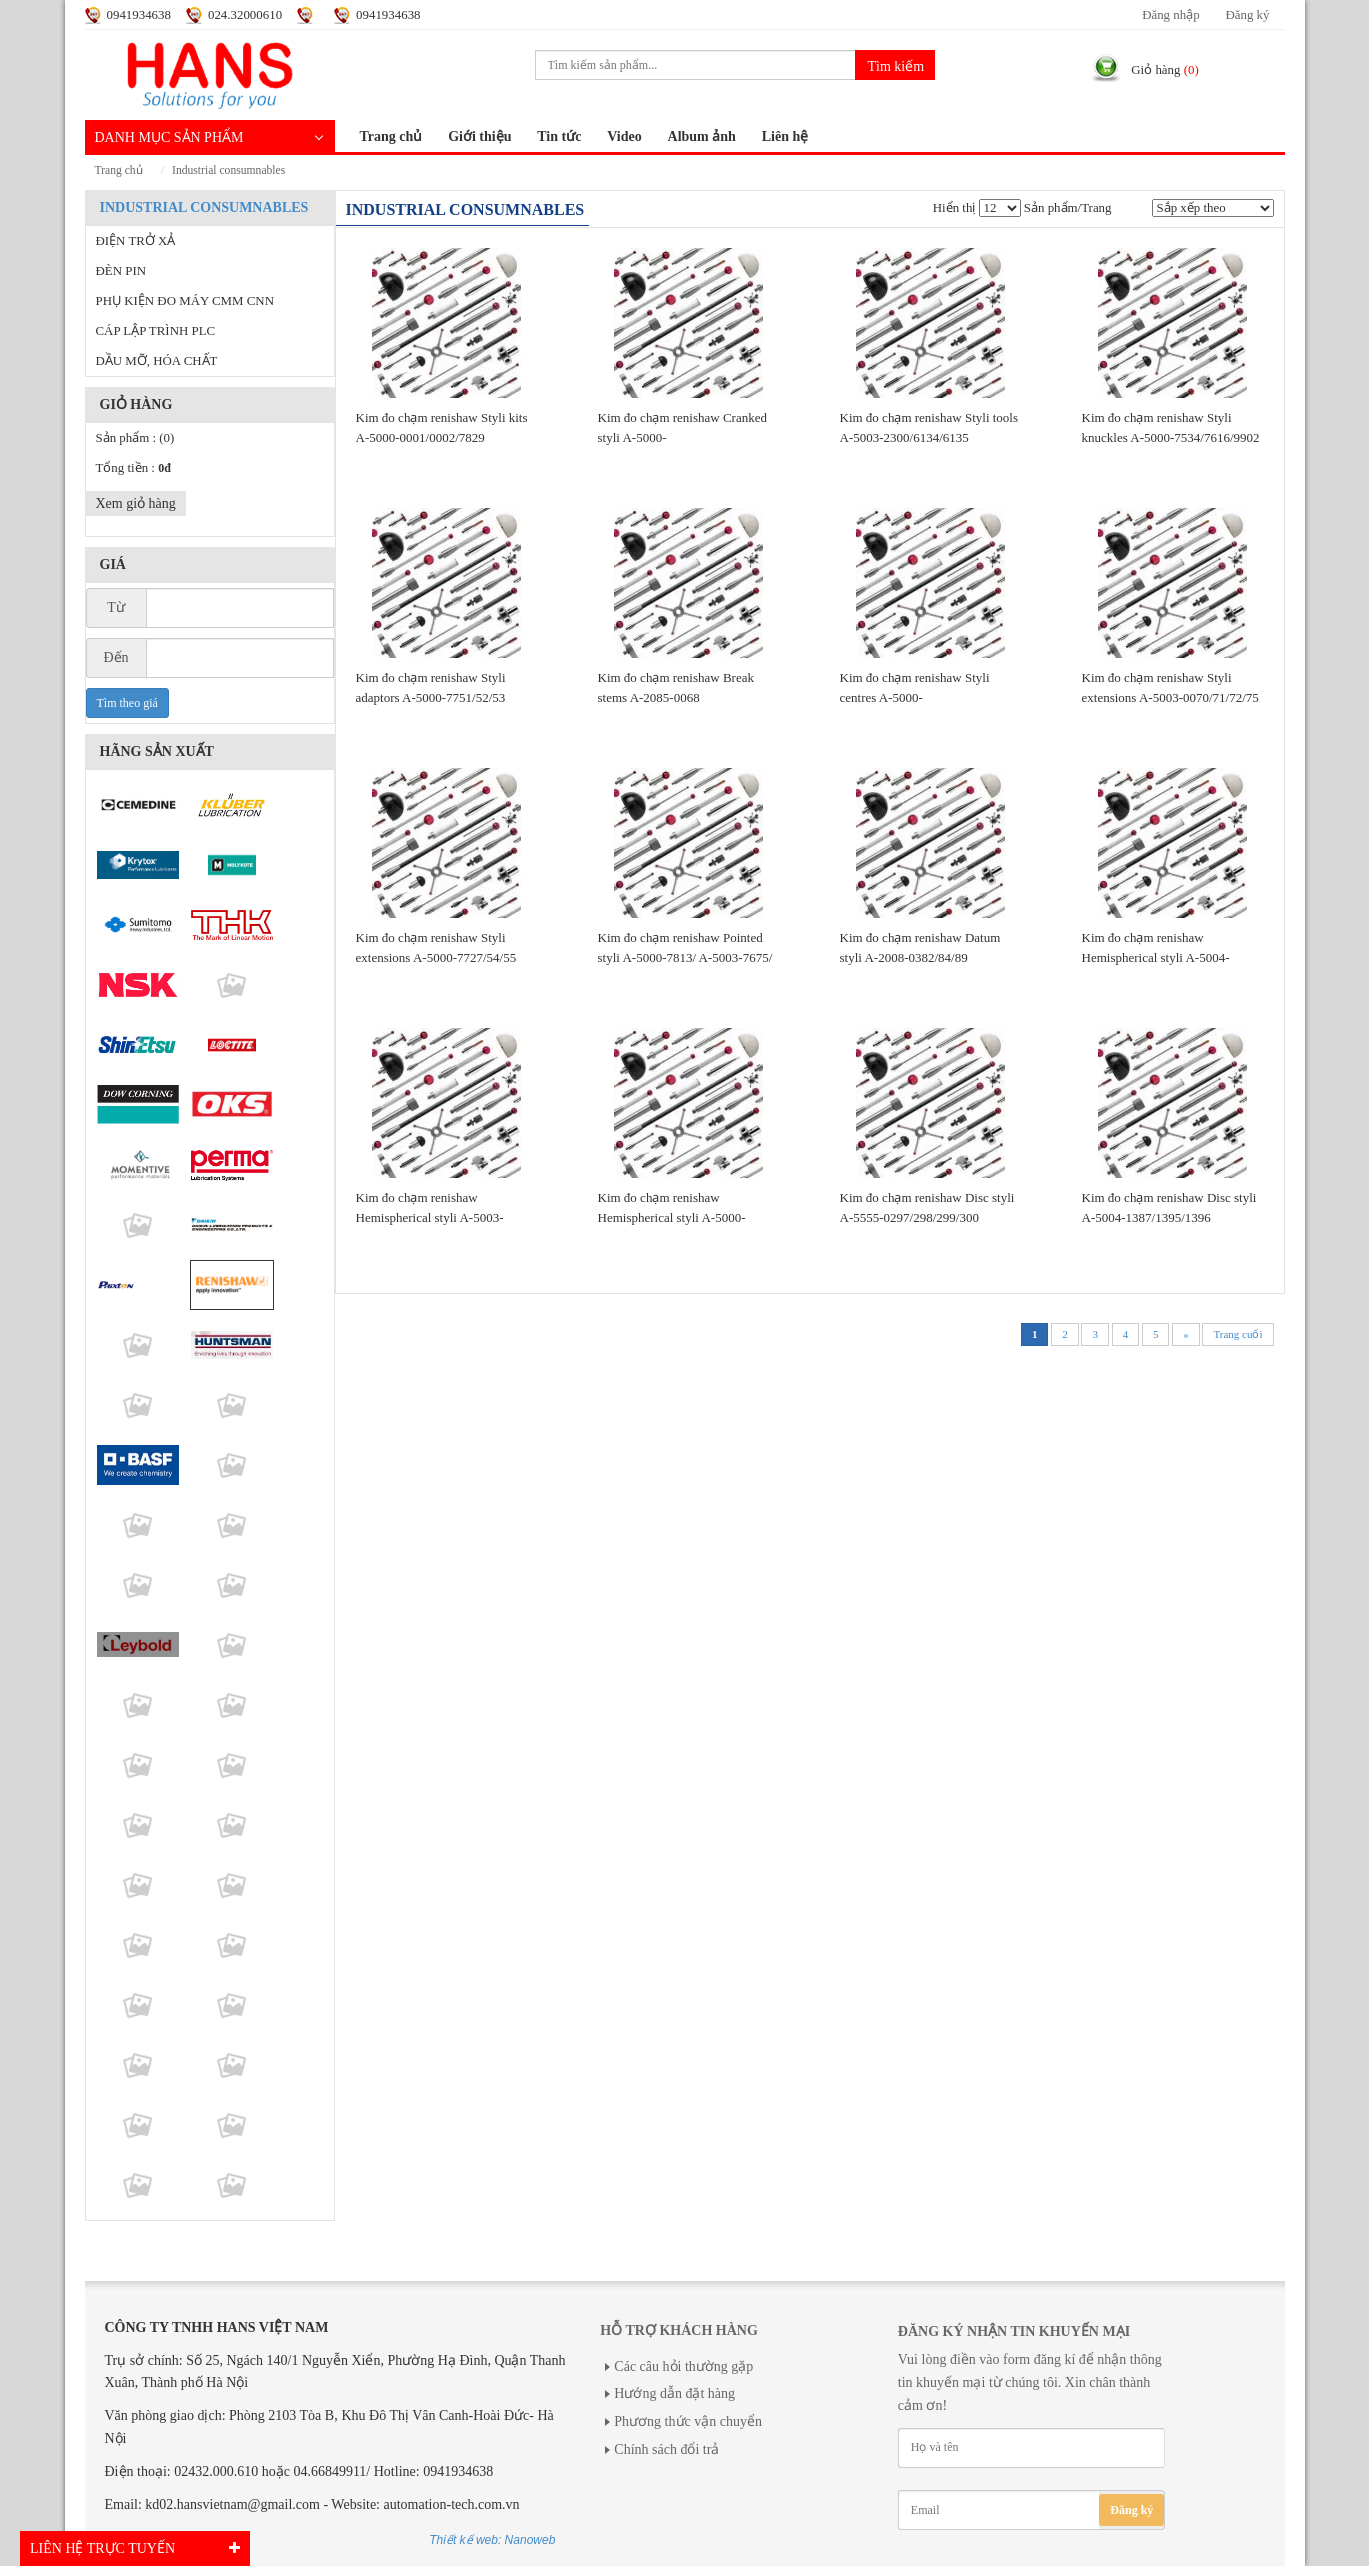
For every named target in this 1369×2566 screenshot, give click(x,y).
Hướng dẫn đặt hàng (674, 2393)
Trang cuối (1237, 1334)
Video (624, 136)
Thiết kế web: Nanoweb (492, 2540)
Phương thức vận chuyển (688, 2421)
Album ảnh (702, 136)
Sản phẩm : (135, 438)
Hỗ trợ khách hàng (678, 2330)
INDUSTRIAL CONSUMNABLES (228, 170)
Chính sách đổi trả (666, 2449)
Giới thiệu (479, 136)
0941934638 (139, 15)
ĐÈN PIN (121, 271)
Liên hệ (785, 136)
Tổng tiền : (133, 468)
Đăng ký (1247, 15)
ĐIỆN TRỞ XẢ (136, 241)
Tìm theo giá (127, 703)
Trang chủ (391, 136)
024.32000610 (245, 15)
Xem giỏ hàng (136, 503)
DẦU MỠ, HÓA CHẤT (157, 361)
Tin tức (559, 136)
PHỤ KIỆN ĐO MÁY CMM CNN (185, 301)
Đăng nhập (1170, 15)
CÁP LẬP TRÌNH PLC (156, 331)
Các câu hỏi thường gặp (683, 2366)
